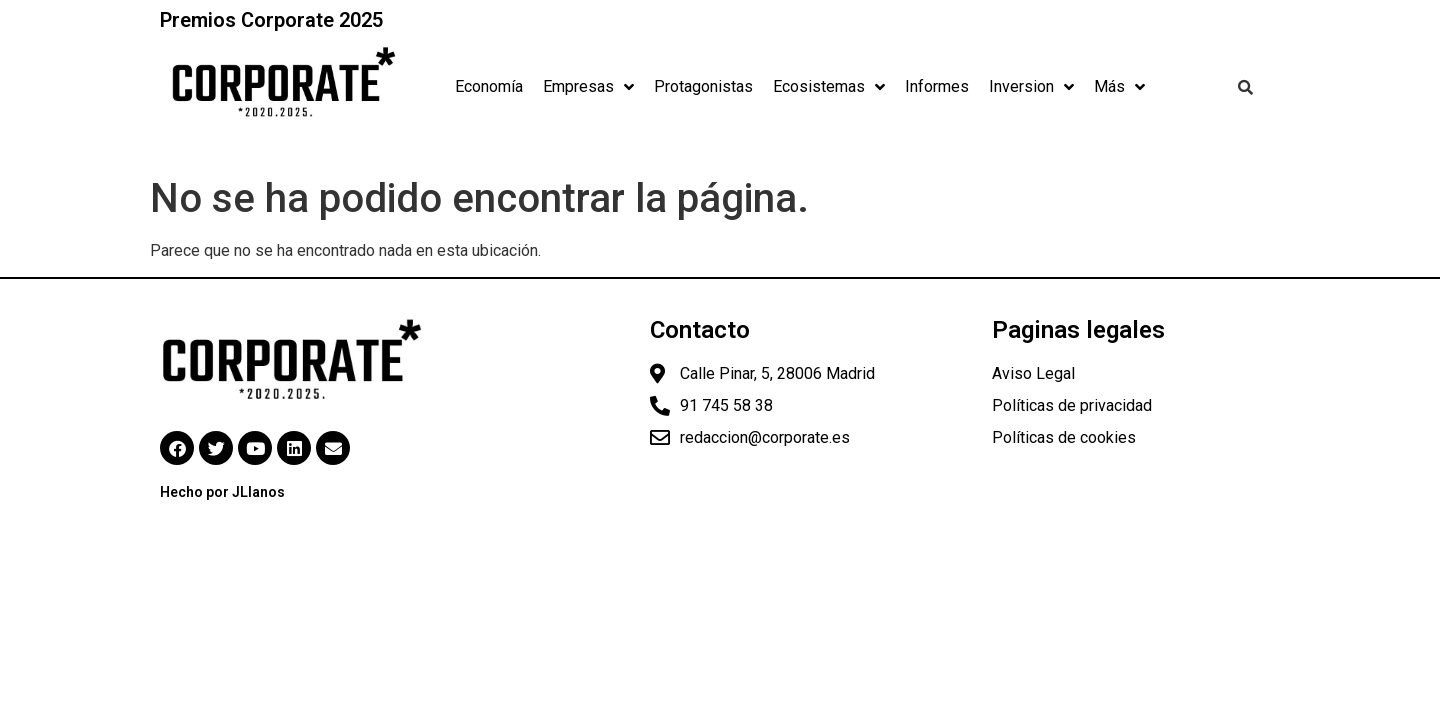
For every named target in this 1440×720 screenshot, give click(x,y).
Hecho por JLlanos (222, 492)
